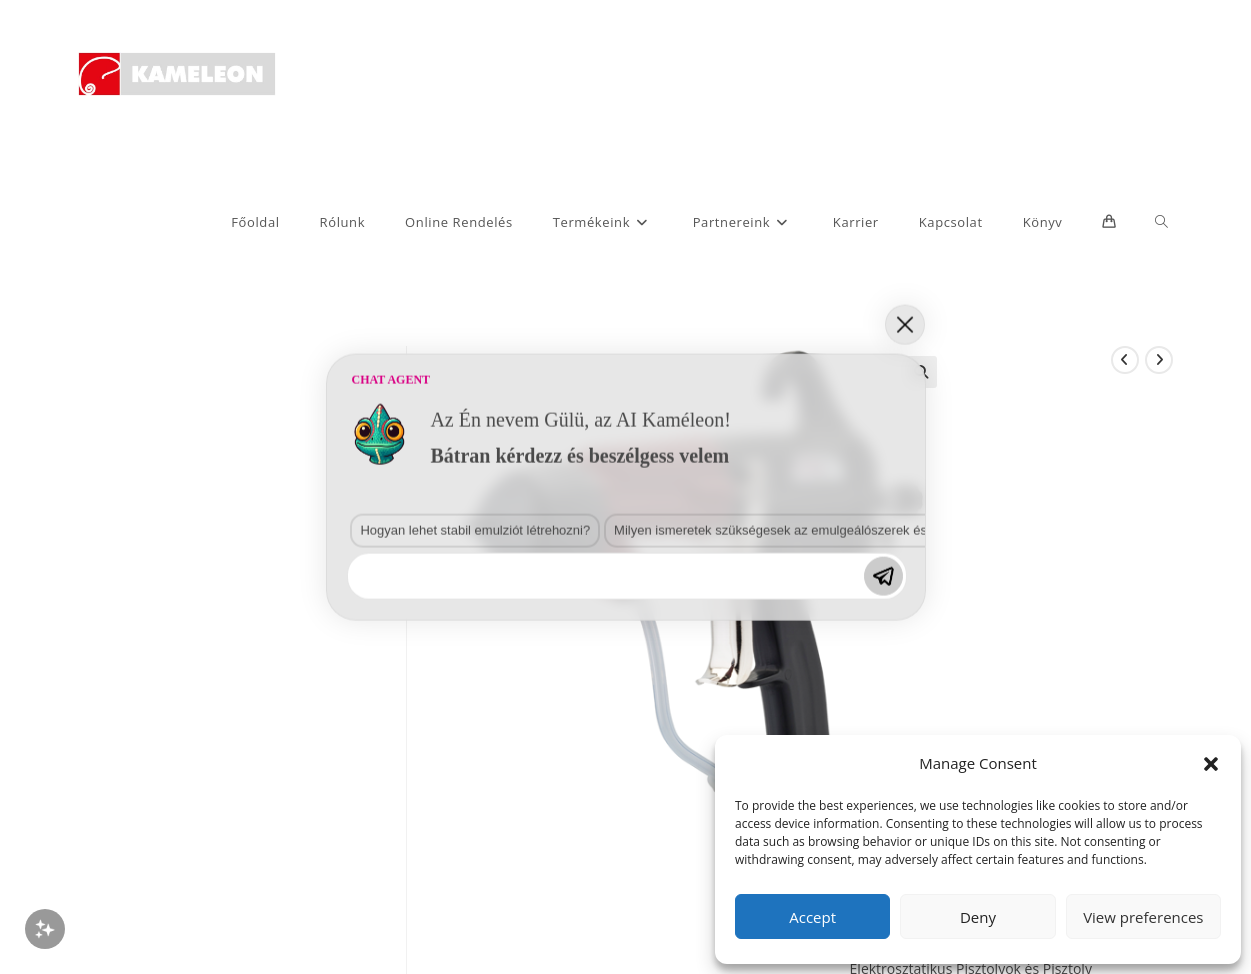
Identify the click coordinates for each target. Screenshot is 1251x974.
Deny (978, 917)
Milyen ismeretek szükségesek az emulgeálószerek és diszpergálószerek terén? (845, 529)
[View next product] (1159, 360)
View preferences (1143, 917)
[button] (1211, 764)
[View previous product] (1125, 360)
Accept (812, 917)
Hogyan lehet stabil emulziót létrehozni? (475, 529)
